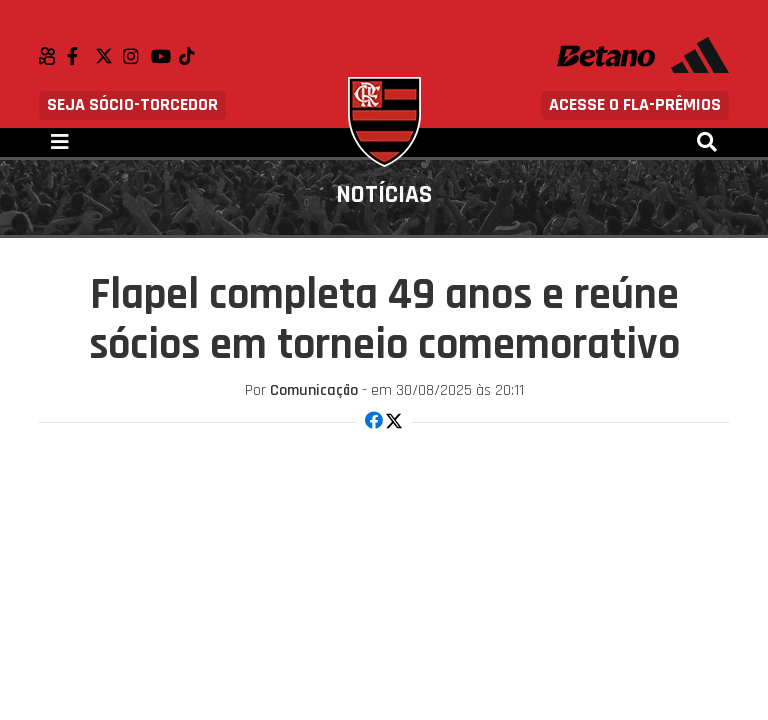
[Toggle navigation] (60, 142)
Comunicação (314, 390)
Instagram (137, 56)
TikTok (193, 56)
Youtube (165, 56)
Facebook (81, 56)
